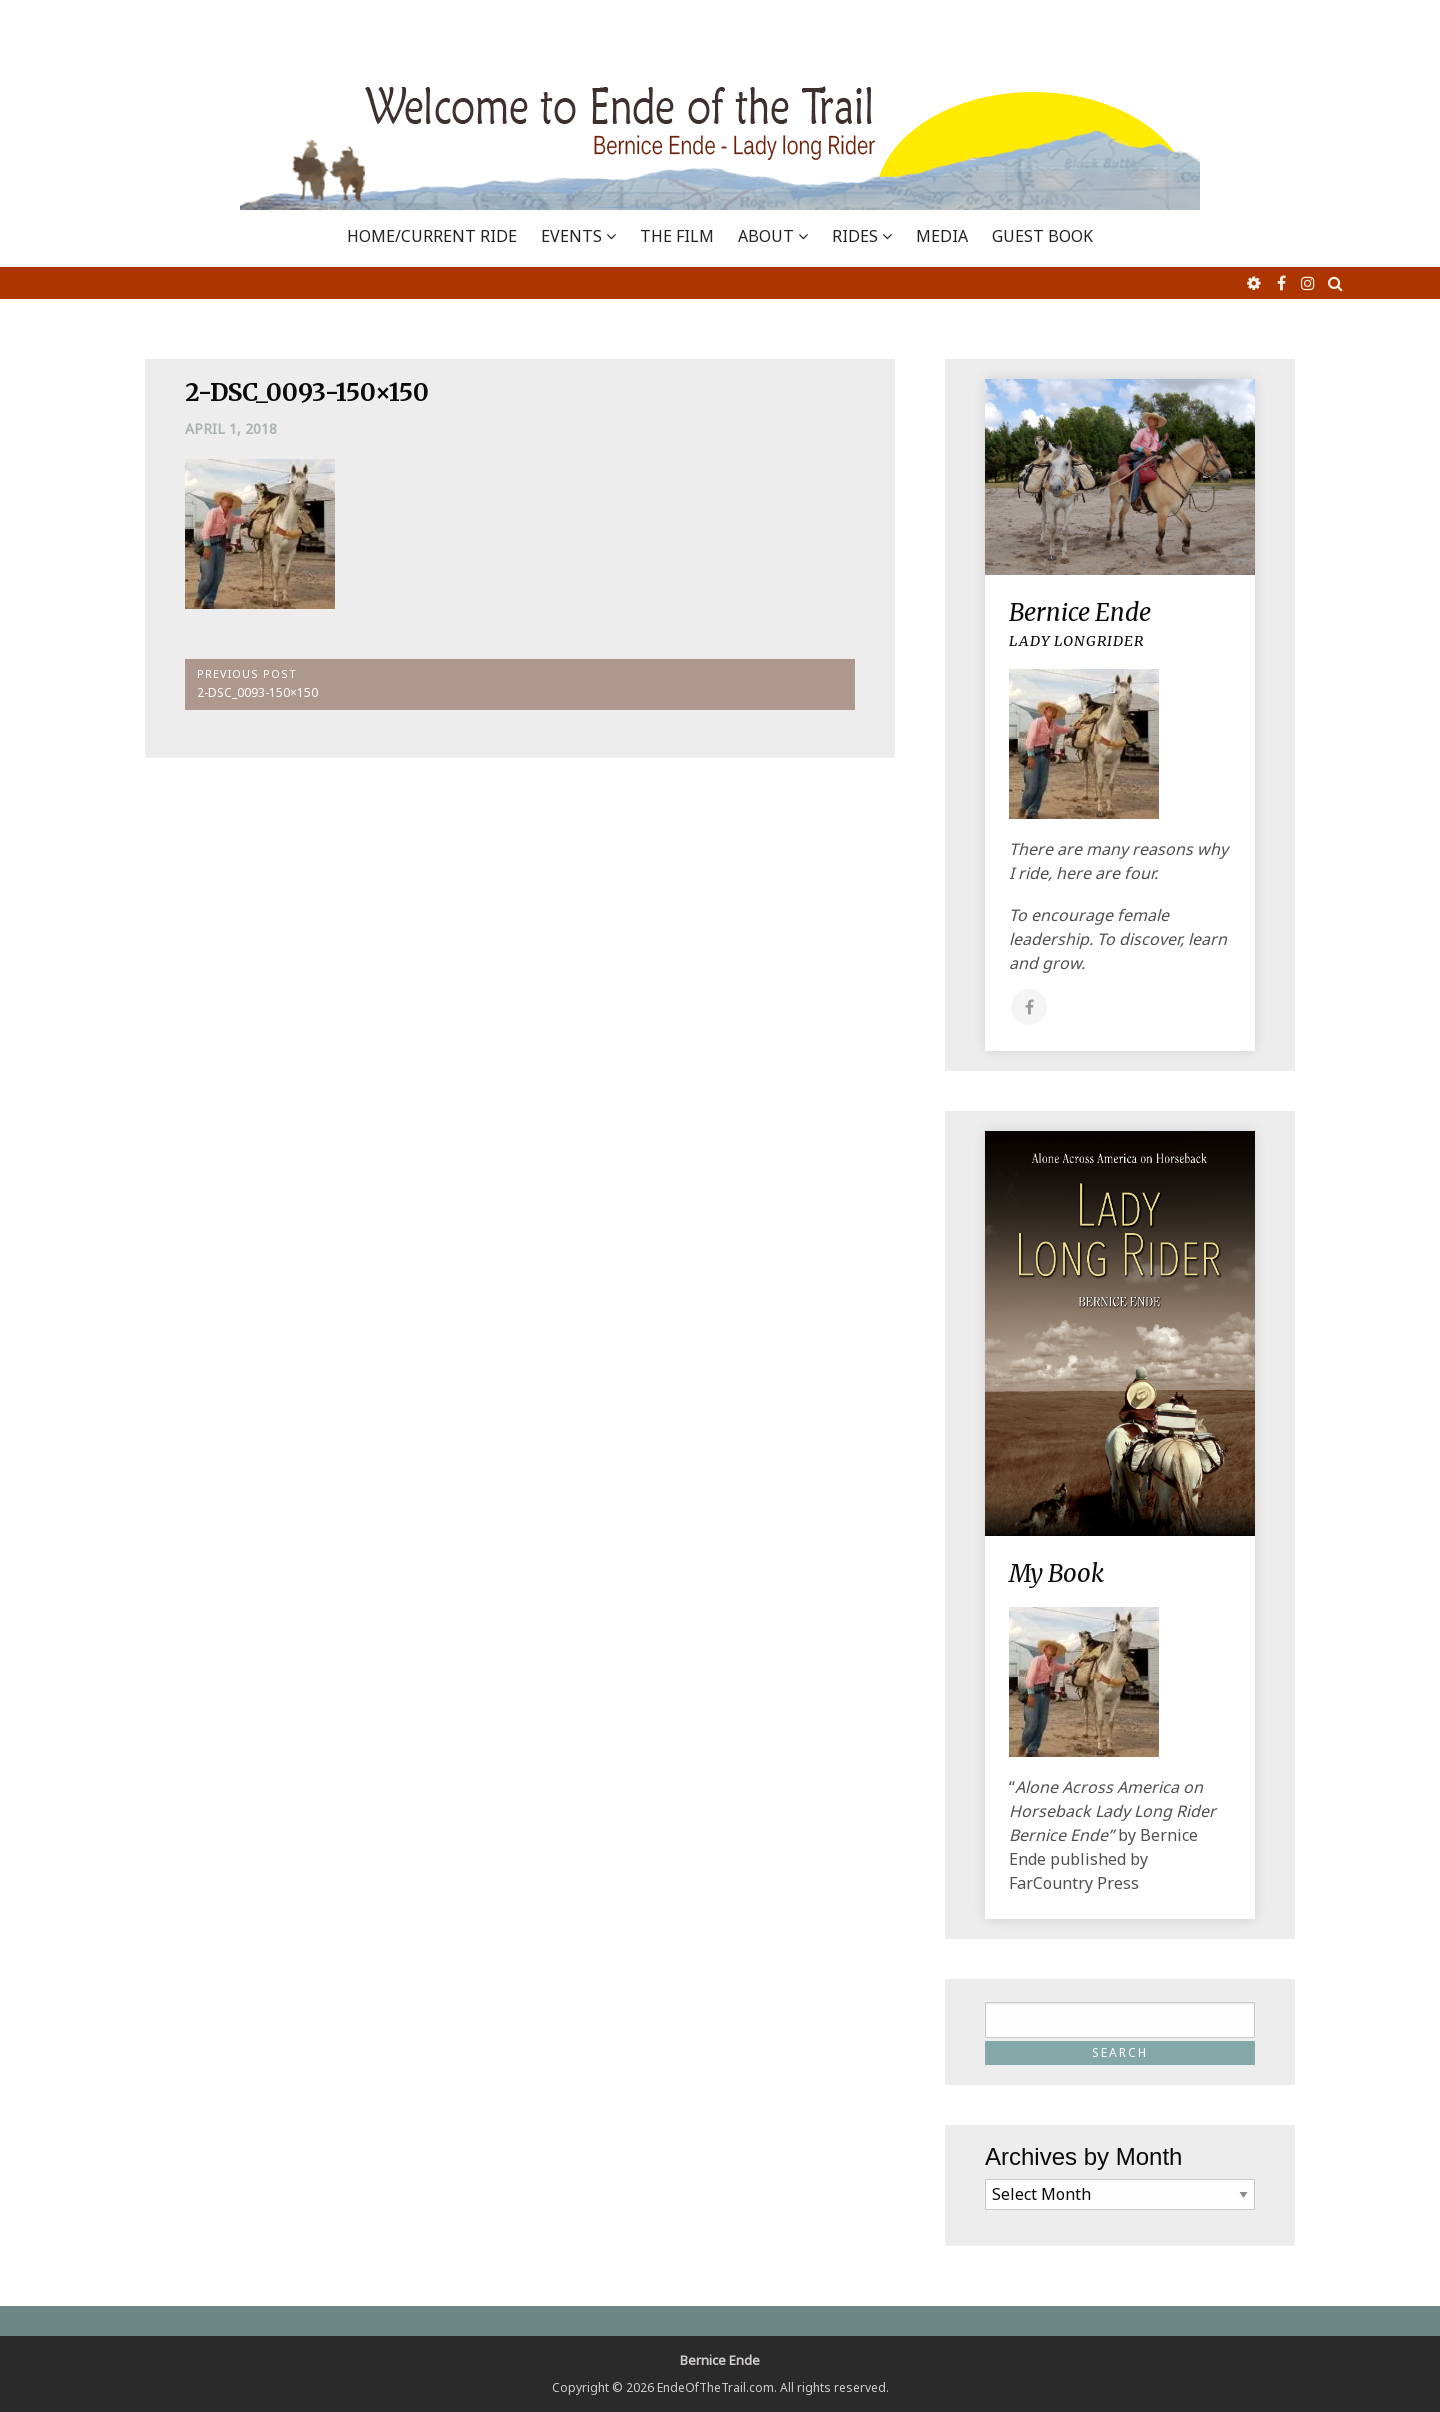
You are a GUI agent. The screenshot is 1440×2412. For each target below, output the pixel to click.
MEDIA (942, 236)
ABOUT (766, 236)
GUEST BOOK (1042, 236)
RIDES (855, 236)
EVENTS (571, 236)
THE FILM (677, 236)
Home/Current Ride (432, 236)
